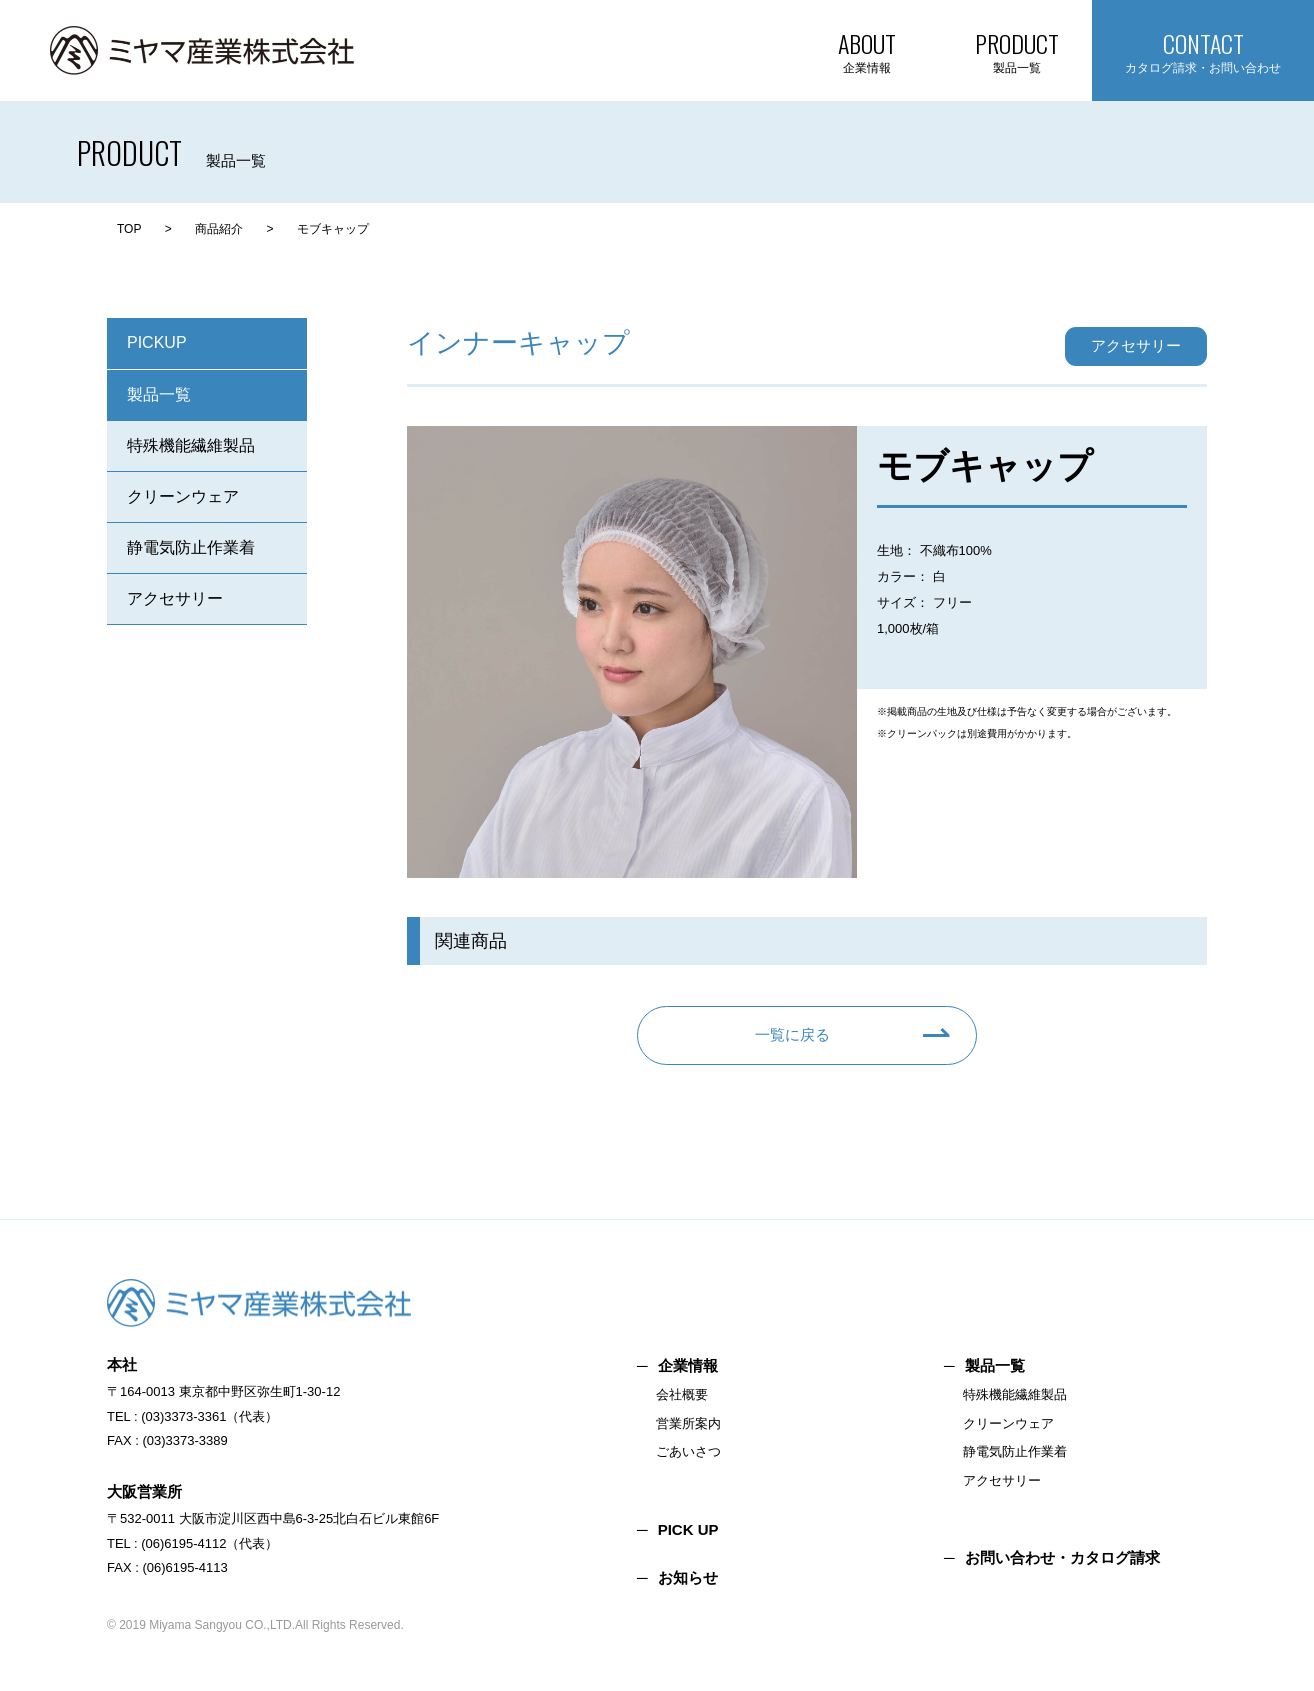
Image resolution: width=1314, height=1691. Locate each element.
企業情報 (688, 1365)
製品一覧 (159, 394)
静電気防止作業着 (191, 547)
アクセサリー (175, 598)
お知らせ (688, 1577)
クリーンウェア (183, 496)
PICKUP (157, 342)
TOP (129, 229)
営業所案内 (688, 1423)
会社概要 (682, 1394)
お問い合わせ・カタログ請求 (1062, 1557)
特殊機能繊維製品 (191, 445)
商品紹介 (219, 229)
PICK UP (688, 1529)
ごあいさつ (688, 1451)
